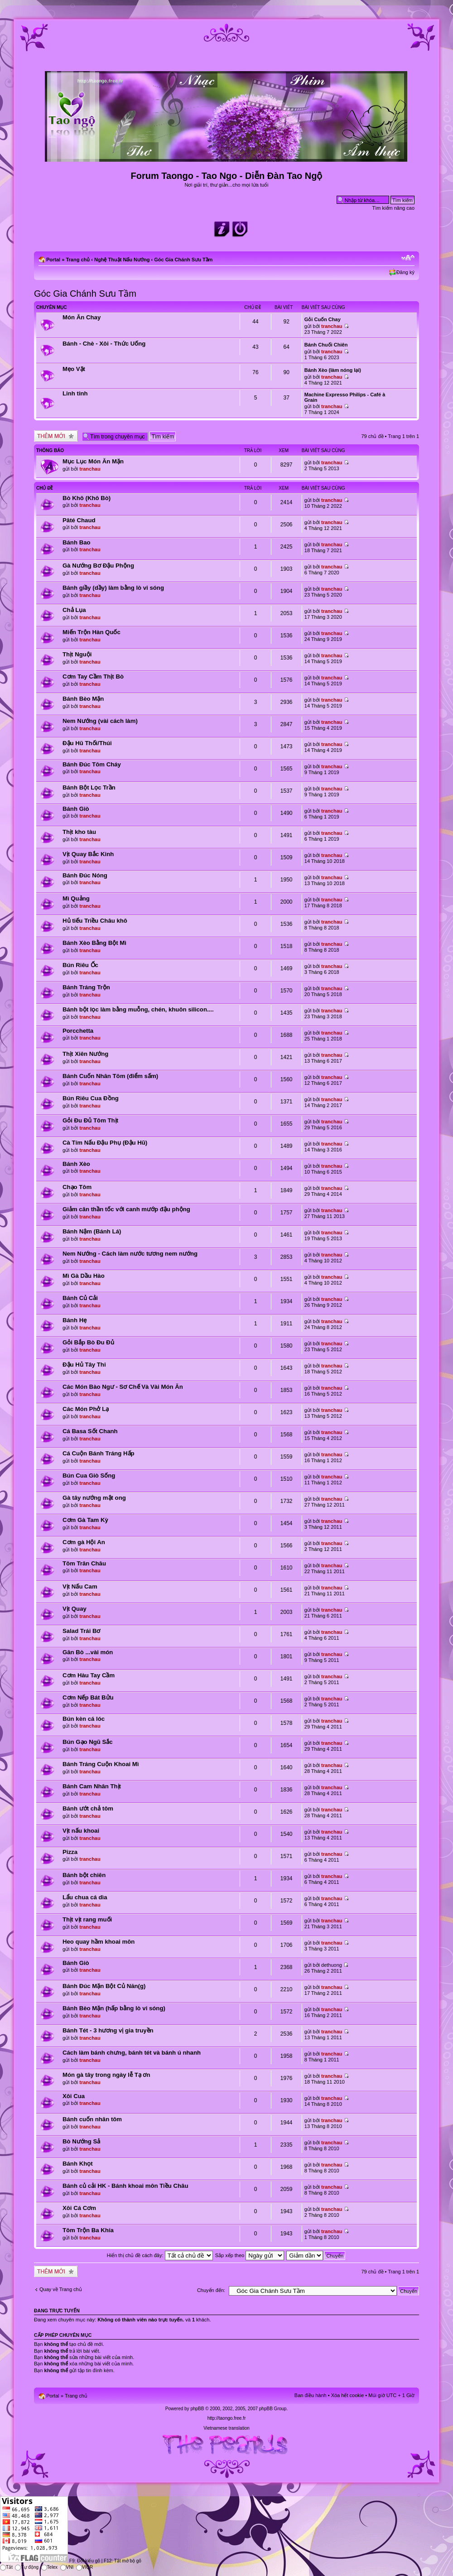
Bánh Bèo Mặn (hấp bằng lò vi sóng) (114, 2008)
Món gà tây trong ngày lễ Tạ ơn (106, 2074)
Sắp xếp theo (249, 2255)
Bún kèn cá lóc (84, 1718)
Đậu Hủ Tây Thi (84, 1364)
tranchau (331, 326)
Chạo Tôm (77, 1187)
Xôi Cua (74, 2096)
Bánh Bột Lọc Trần (89, 787)
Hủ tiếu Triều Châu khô (95, 920)
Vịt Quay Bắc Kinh (88, 854)
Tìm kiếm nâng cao (393, 208)
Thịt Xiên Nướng (85, 1053)
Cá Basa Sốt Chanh (90, 1431)
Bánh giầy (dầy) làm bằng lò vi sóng (113, 587)
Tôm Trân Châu (84, 1563)
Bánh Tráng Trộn (86, 987)
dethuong (331, 1965)
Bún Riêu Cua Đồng (91, 1098)
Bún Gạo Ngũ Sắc (88, 1741)
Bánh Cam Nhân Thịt (92, 1786)
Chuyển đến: (211, 2290)
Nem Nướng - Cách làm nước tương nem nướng (130, 1253)
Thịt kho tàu (79, 831)
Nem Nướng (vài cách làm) (100, 720)
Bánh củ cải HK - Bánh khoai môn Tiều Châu (125, 2185)
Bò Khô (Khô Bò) (87, 498)
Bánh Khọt (78, 2163)
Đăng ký (405, 272)
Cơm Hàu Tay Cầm (89, 1675)
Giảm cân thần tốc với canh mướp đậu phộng (126, 1209)
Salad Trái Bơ (82, 1630)
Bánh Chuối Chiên (326, 344)
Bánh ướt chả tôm (88, 1808)
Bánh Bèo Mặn (83, 698)
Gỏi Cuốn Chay (322, 319)
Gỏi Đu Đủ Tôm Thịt (90, 1120)
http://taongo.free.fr (226, 2418)
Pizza (70, 1852)
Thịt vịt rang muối (87, 1919)
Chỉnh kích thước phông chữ (407, 258)
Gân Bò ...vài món (88, 1652)
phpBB (197, 2408)
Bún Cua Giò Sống (89, 1475)
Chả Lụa (74, 610)
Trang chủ (78, 259)
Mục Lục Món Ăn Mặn (93, 461)
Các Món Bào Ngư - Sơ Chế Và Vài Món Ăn (123, 1386)
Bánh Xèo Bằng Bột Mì (94, 942)
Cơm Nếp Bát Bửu (88, 1697)
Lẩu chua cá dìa (85, 1897)
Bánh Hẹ (75, 1320)
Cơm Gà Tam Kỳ (85, 1520)
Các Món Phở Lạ (86, 1409)
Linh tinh (75, 393)
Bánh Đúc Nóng (85, 875)
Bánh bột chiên (84, 1875)
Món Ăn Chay (82, 317)
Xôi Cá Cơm (79, 2208)
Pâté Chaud (79, 520)
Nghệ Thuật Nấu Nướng (121, 259)
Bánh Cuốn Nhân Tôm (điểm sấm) (110, 1076)
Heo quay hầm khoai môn (99, 1941)
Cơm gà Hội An (84, 1542)
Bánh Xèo (76, 1163)
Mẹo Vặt (74, 369)
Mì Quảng (76, 898)
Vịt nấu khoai (81, 1830)
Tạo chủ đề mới (55, 436)
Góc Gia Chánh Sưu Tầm (183, 259)
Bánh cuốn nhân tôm (92, 2119)
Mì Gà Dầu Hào (84, 1275)
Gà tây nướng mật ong (94, 1497)
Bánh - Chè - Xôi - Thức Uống (104, 343)
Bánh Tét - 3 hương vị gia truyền (108, 2030)
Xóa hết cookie (347, 2395)
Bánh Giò (76, 808)
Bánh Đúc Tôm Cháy (92, 764)
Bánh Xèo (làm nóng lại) (332, 370)
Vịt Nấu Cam (80, 1586)
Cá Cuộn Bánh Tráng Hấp (99, 1453)
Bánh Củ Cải (80, 1298)
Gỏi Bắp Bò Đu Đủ (88, 1342)
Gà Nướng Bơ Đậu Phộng (98, 565)
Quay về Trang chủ (60, 2289)
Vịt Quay (75, 1608)
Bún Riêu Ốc (80, 965)
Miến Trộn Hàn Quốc (91, 632)
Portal (53, 259)
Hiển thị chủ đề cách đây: (160, 2255)
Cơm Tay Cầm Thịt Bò (93, 676)
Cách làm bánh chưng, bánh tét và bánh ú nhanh (132, 2052)
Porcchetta (78, 1030)
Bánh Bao (77, 542)
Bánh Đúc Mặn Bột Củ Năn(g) (104, 1986)
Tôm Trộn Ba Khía (88, 2230)
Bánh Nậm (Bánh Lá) (92, 1231)
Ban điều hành (310, 2395)
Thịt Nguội (77, 654)
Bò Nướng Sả (81, 2141)
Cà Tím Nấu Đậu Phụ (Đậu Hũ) (105, 1142)
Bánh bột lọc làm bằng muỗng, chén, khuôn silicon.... (138, 1009)
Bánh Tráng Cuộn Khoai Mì (101, 1764)
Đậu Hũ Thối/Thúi (87, 743)
